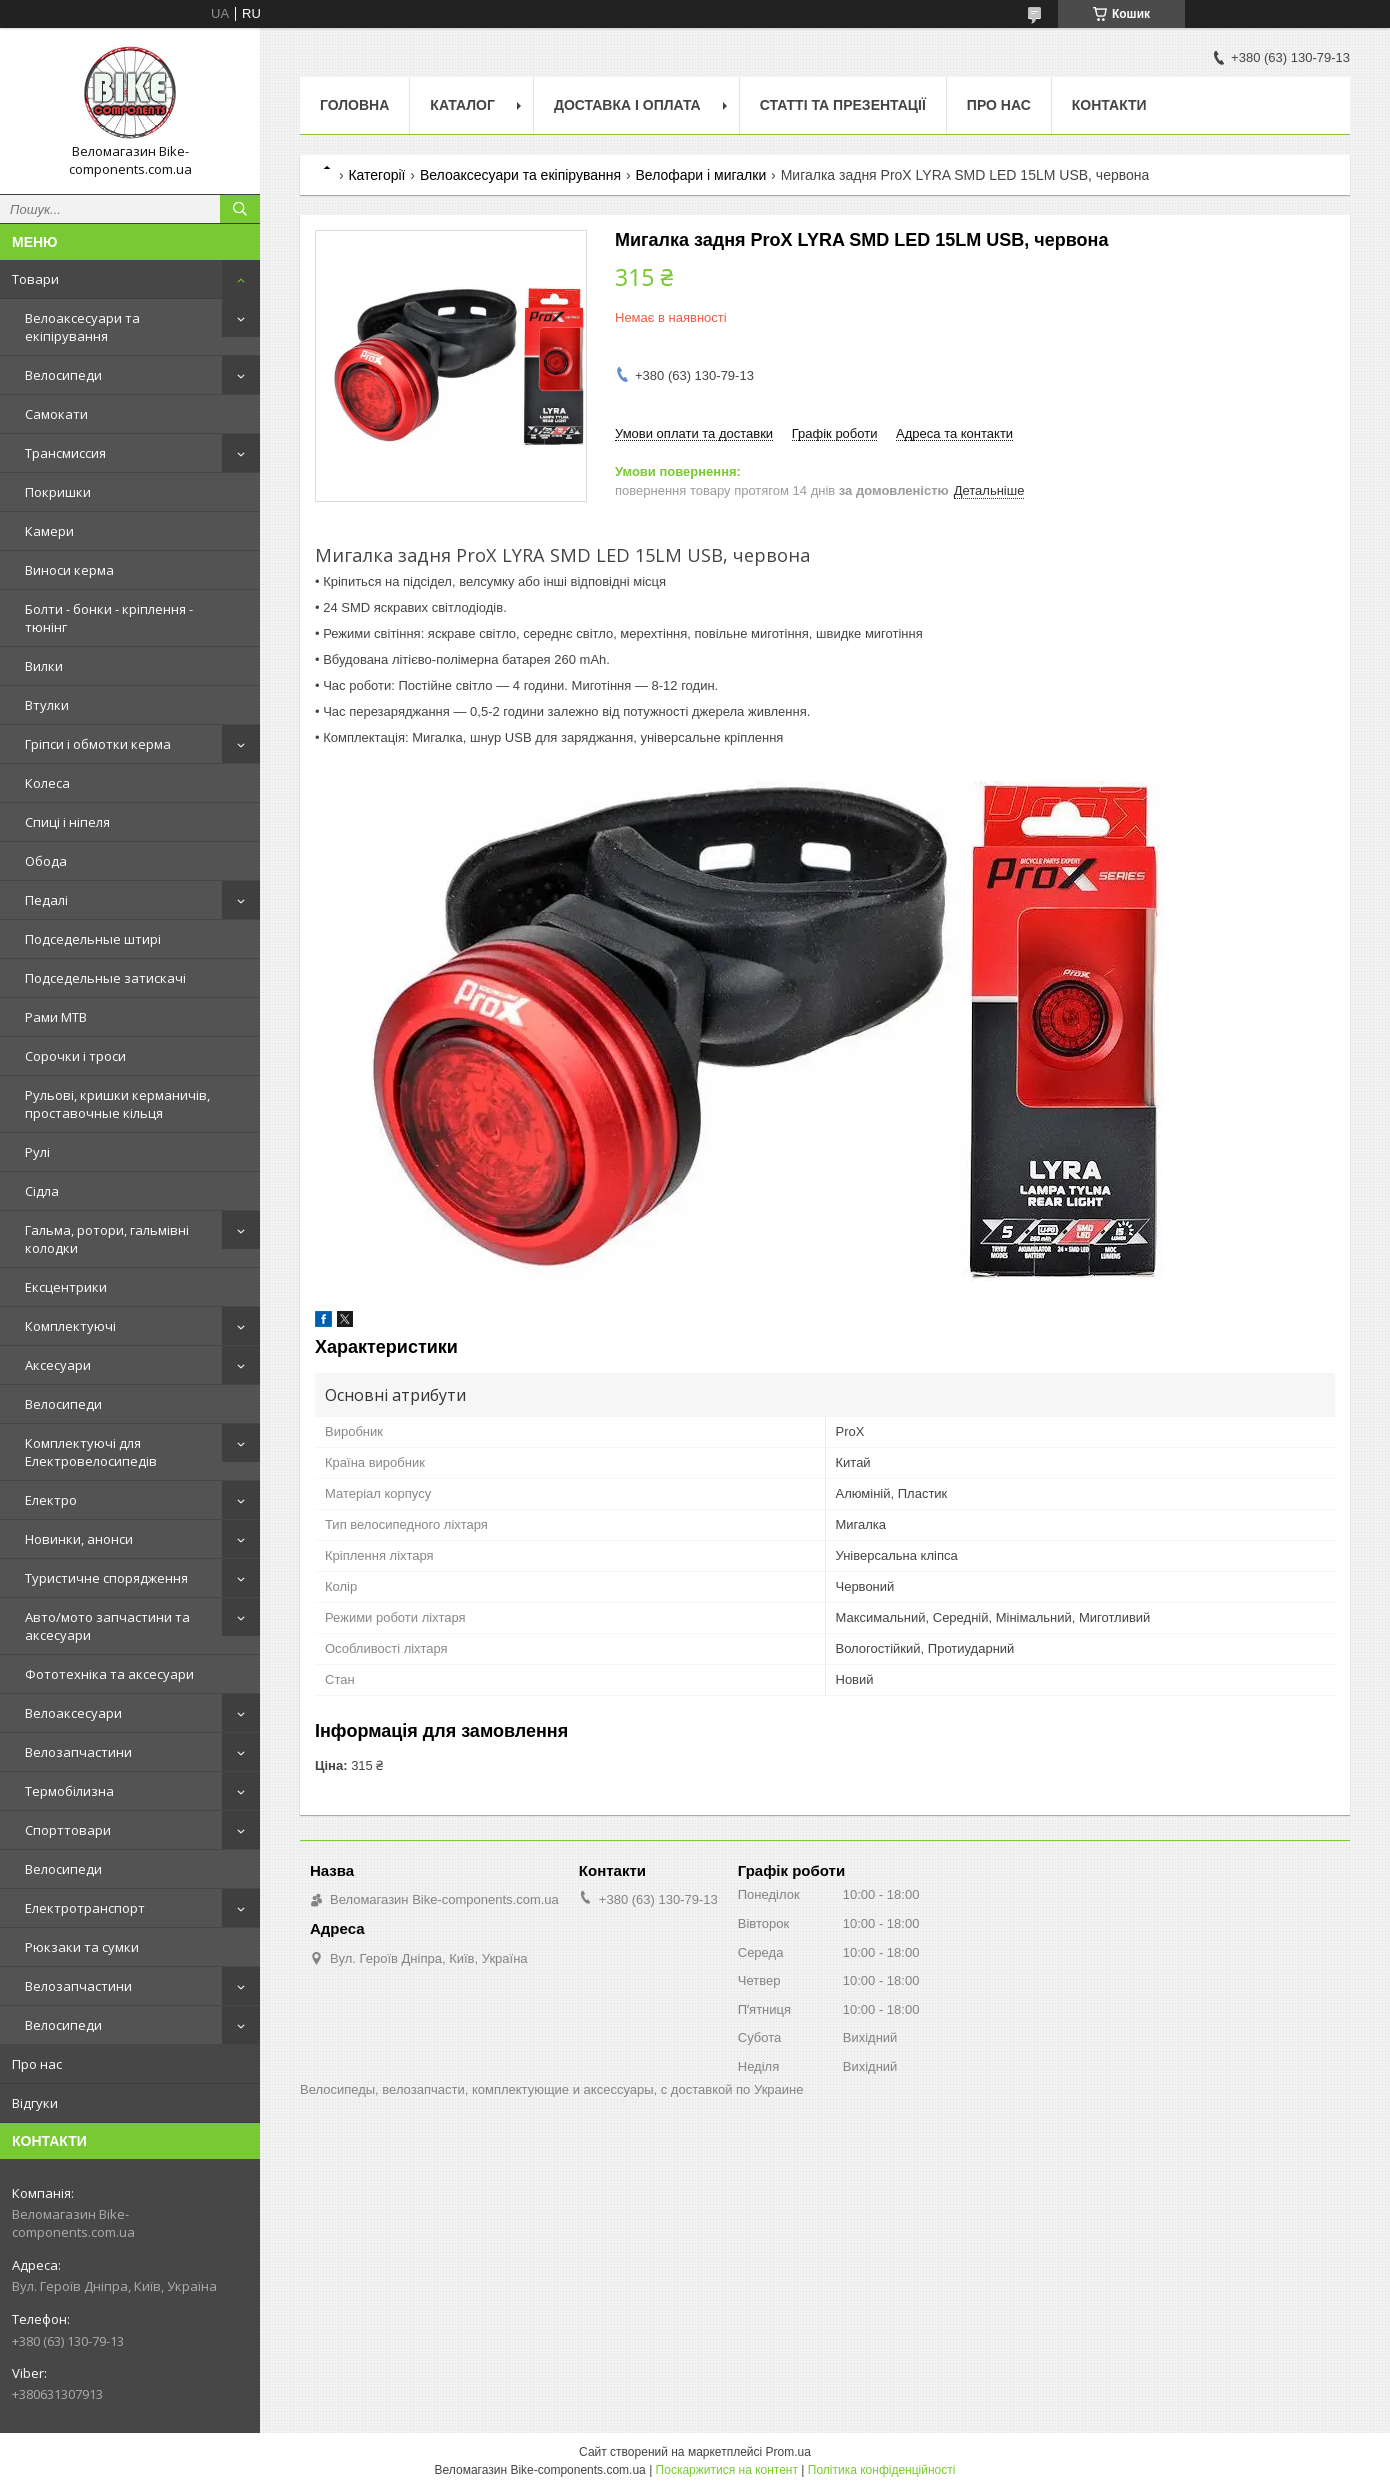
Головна (354, 105)
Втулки (47, 705)
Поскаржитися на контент (727, 2470)
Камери (49, 531)
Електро (51, 1500)
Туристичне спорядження (106, 1578)
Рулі (37, 1152)
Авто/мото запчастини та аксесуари (107, 1626)
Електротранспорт (85, 1908)
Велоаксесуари (73, 1713)
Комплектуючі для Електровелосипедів (91, 1452)
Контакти (1109, 105)
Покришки (58, 492)
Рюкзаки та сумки (82, 1947)
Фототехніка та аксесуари (109, 1674)
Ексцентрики (66, 1287)
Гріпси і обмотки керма (98, 744)
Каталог (462, 105)
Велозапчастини (78, 1752)
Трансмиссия (65, 453)
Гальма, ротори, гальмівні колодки (107, 1239)
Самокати (56, 414)
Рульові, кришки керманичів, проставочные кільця (117, 1104)
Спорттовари (68, 1830)
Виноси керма (69, 570)
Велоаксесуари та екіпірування (82, 327)
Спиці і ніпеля (67, 822)
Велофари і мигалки (701, 175)
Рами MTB (56, 1017)
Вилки (44, 666)
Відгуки (35, 2103)
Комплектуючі (70, 1326)
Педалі (46, 900)
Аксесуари (58, 1365)
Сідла (42, 1191)
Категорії (376, 175)
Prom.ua (788, 2452)
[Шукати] (240, 209)
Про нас (37, 2064)
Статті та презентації (843, 105)
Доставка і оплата (627, 105)
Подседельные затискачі (105, 978)
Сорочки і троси (75, 1056)
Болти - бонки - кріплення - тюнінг (109, 618)
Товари (35, 279)
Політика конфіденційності (882, 2470)
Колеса (47, 783)
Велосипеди (63, 375)
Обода (46, 861)
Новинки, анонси (79, 1539)
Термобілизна (69, 1791)
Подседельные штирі (93, 939)
